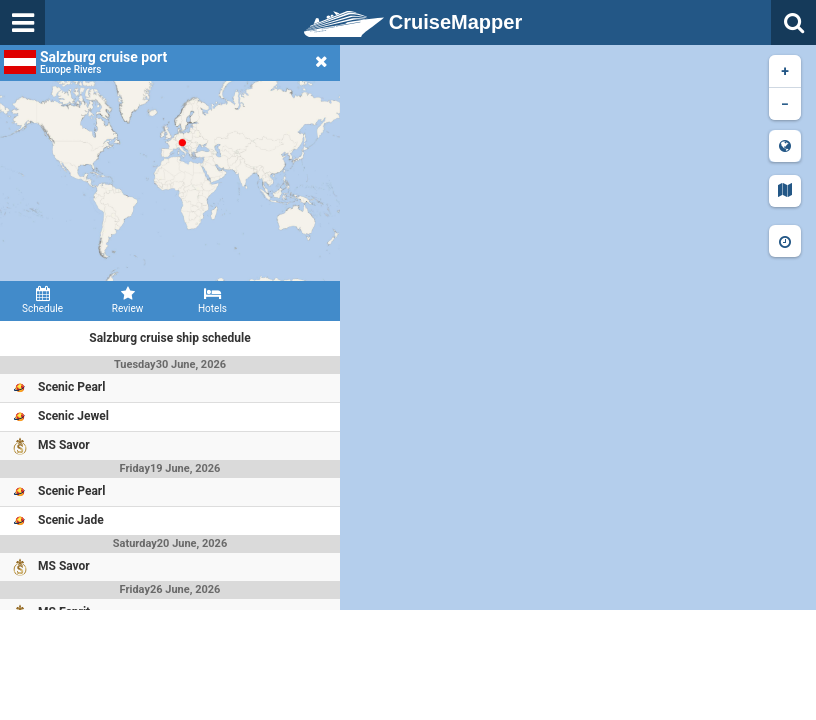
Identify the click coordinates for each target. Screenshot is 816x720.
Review (127, 300)
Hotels (212, 300)
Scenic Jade (71, 520)
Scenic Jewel (73, 416)
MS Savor (64, 445)
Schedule (42, 300)
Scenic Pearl (71, 387)
